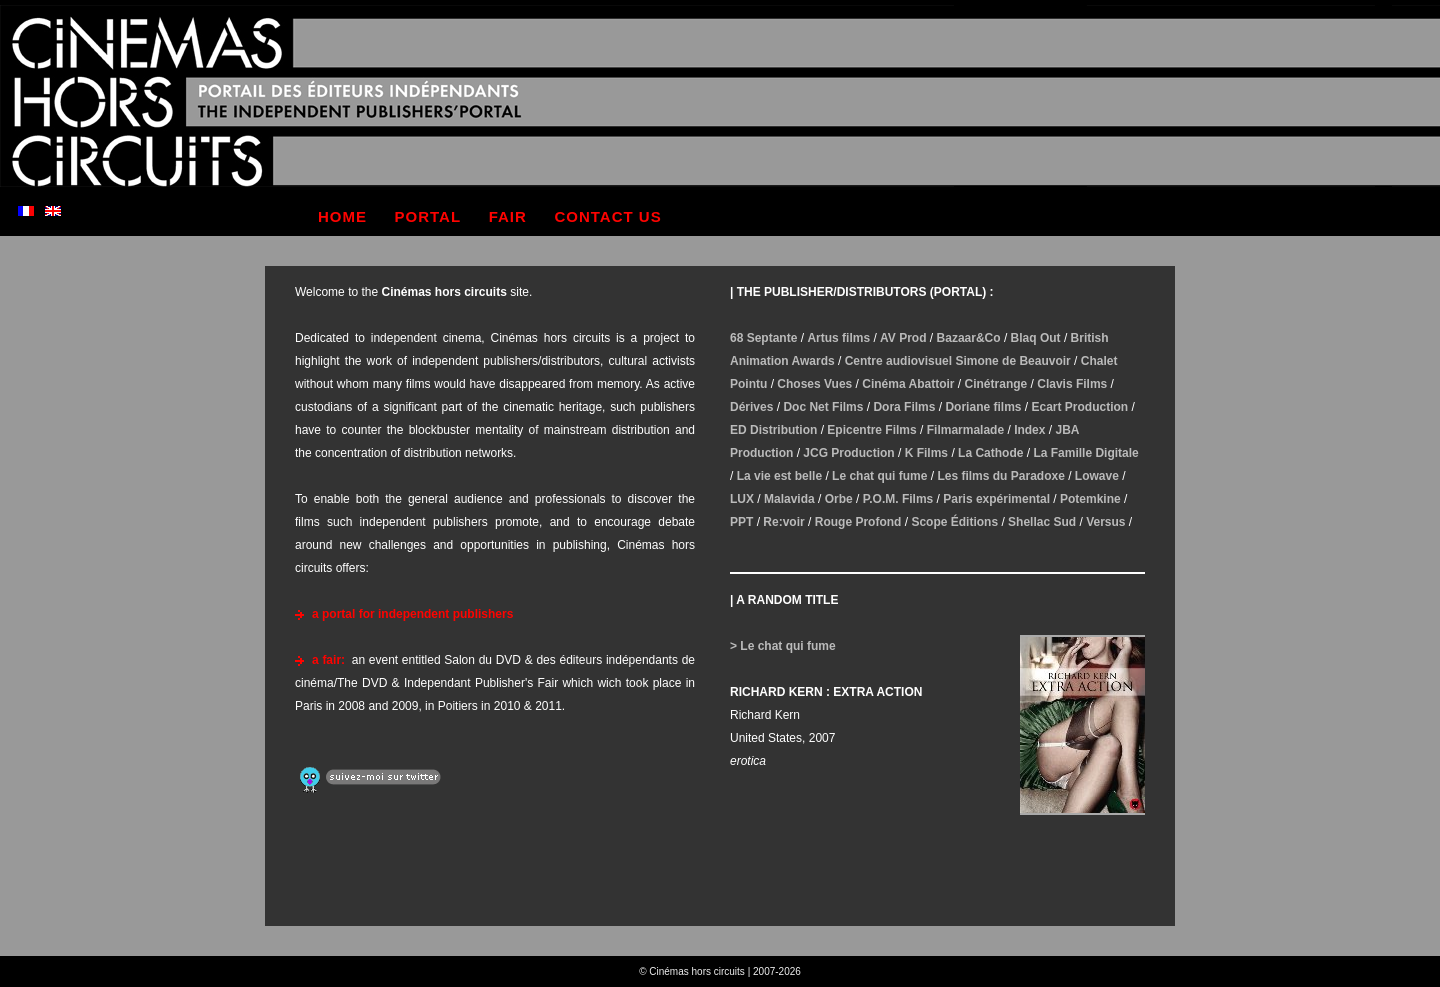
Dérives (751, 407)
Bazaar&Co (969, 338)
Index (1029, 430)
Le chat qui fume (879, 476)
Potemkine (1090, 499)
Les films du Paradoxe (1000, 476)
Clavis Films (1072, 384)
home (342, 216)
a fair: (328, 660)
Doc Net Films (823, 407)
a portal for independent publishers (412, 614)
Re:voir (783, 522)
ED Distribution (773, 430)
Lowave (1097, 476)
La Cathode (990, 453)
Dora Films (904, 407)
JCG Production (848, 453)
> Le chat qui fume (783, 646)
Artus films (838, 338)
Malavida (789, 499)
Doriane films (983, 407)
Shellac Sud (1042, 522)
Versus (1105, 522)
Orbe (839, 499)
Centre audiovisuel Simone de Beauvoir (958, 361)
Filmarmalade (965, 430)
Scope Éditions (954, 522)
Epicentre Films (871, 430)
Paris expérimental (996, 499)
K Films (926, 453)
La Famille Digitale (1085, 453)
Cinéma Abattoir (908, 384)
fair (508, 216)
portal (428, 216)
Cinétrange (996, 384)
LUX (742, 499)
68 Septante (763, 338)
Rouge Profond (858, 522)
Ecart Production (1080, 407)
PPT (741, 522)
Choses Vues (814, 384)
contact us (607, 216)
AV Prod (903, 338)
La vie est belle (779, 476)
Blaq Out (1036, 338)
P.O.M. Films (898, 499)
